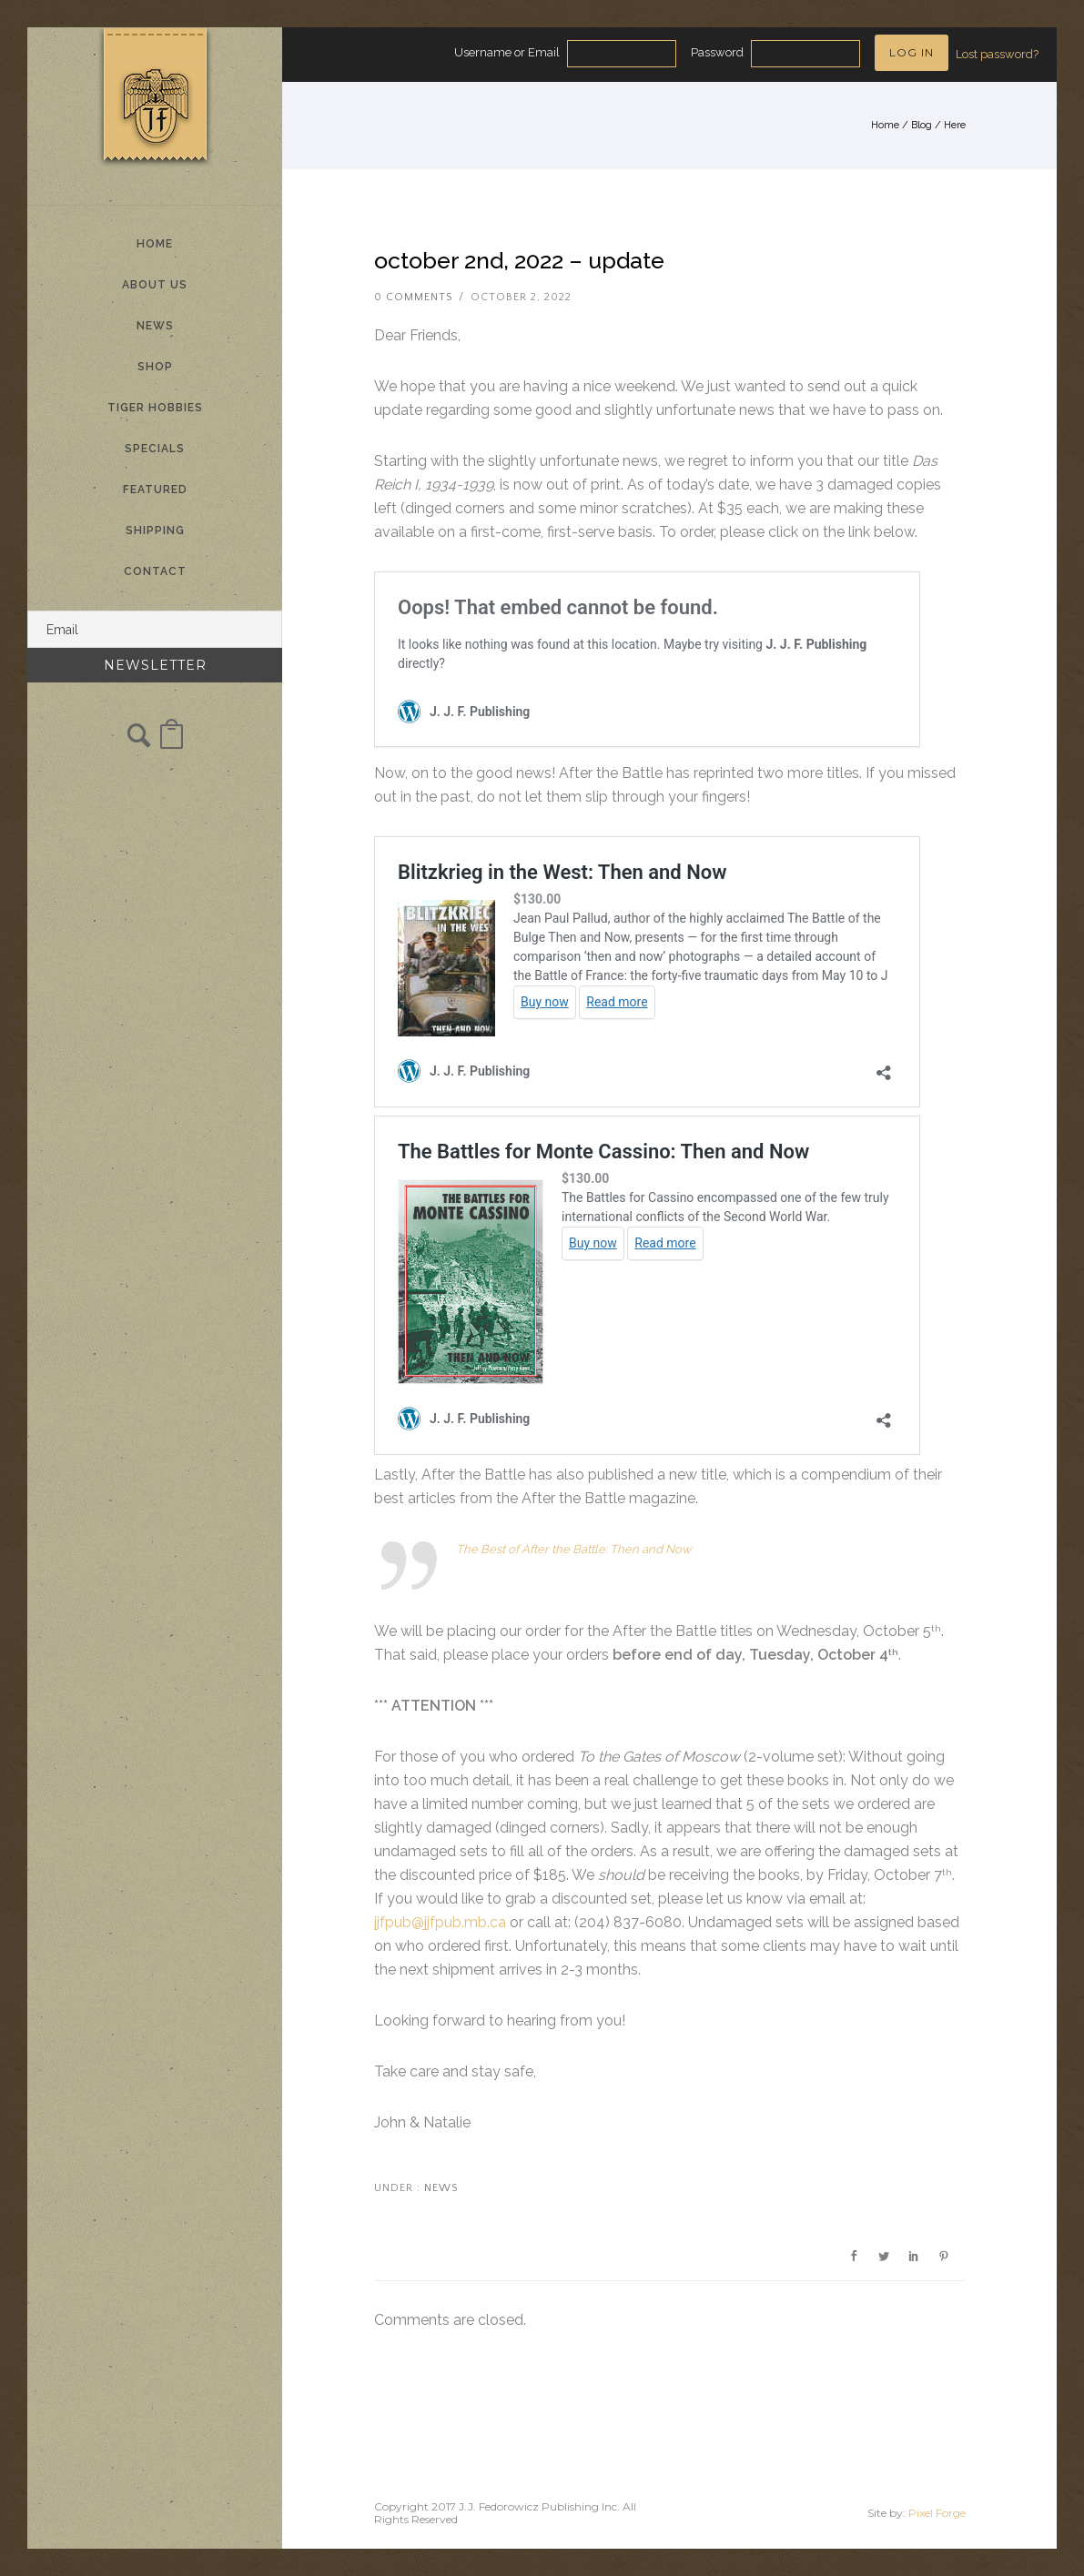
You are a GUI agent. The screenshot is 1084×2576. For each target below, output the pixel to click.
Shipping (155, 530)
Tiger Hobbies (155, 407)
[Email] (154, 629)
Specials (155, 448)
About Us (154, 284)
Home (155, 243)
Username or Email (507, 52)
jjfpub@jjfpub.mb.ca (440, 1922)
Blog (921, 125)
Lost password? (997, 54)
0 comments (413, 297)
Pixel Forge (937, 2513)
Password (717, 52)
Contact (155, 571)
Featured (155, 489)
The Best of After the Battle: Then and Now (574, 1549)
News (155, 325)
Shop (155, 366)
